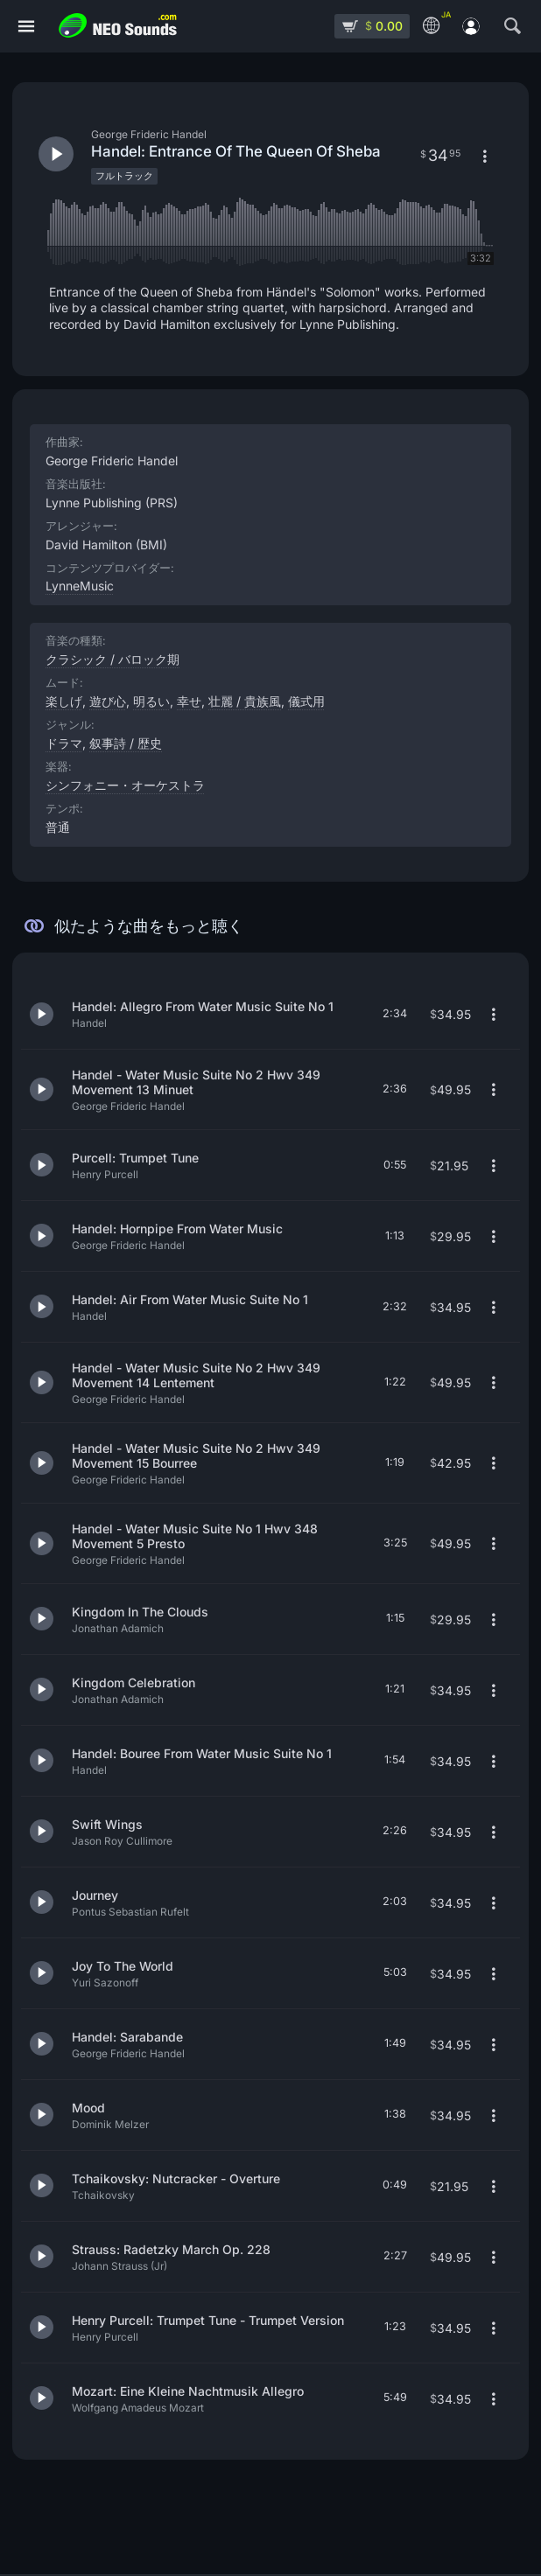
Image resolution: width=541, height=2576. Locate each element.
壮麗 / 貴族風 (244, 701)
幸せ (189, 701)
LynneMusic (80, 585)
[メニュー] (26, 26)
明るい (151, 701)
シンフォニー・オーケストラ (125, 785)
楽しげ (64, 701)
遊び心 (107, 701)
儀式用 (306, 701)
